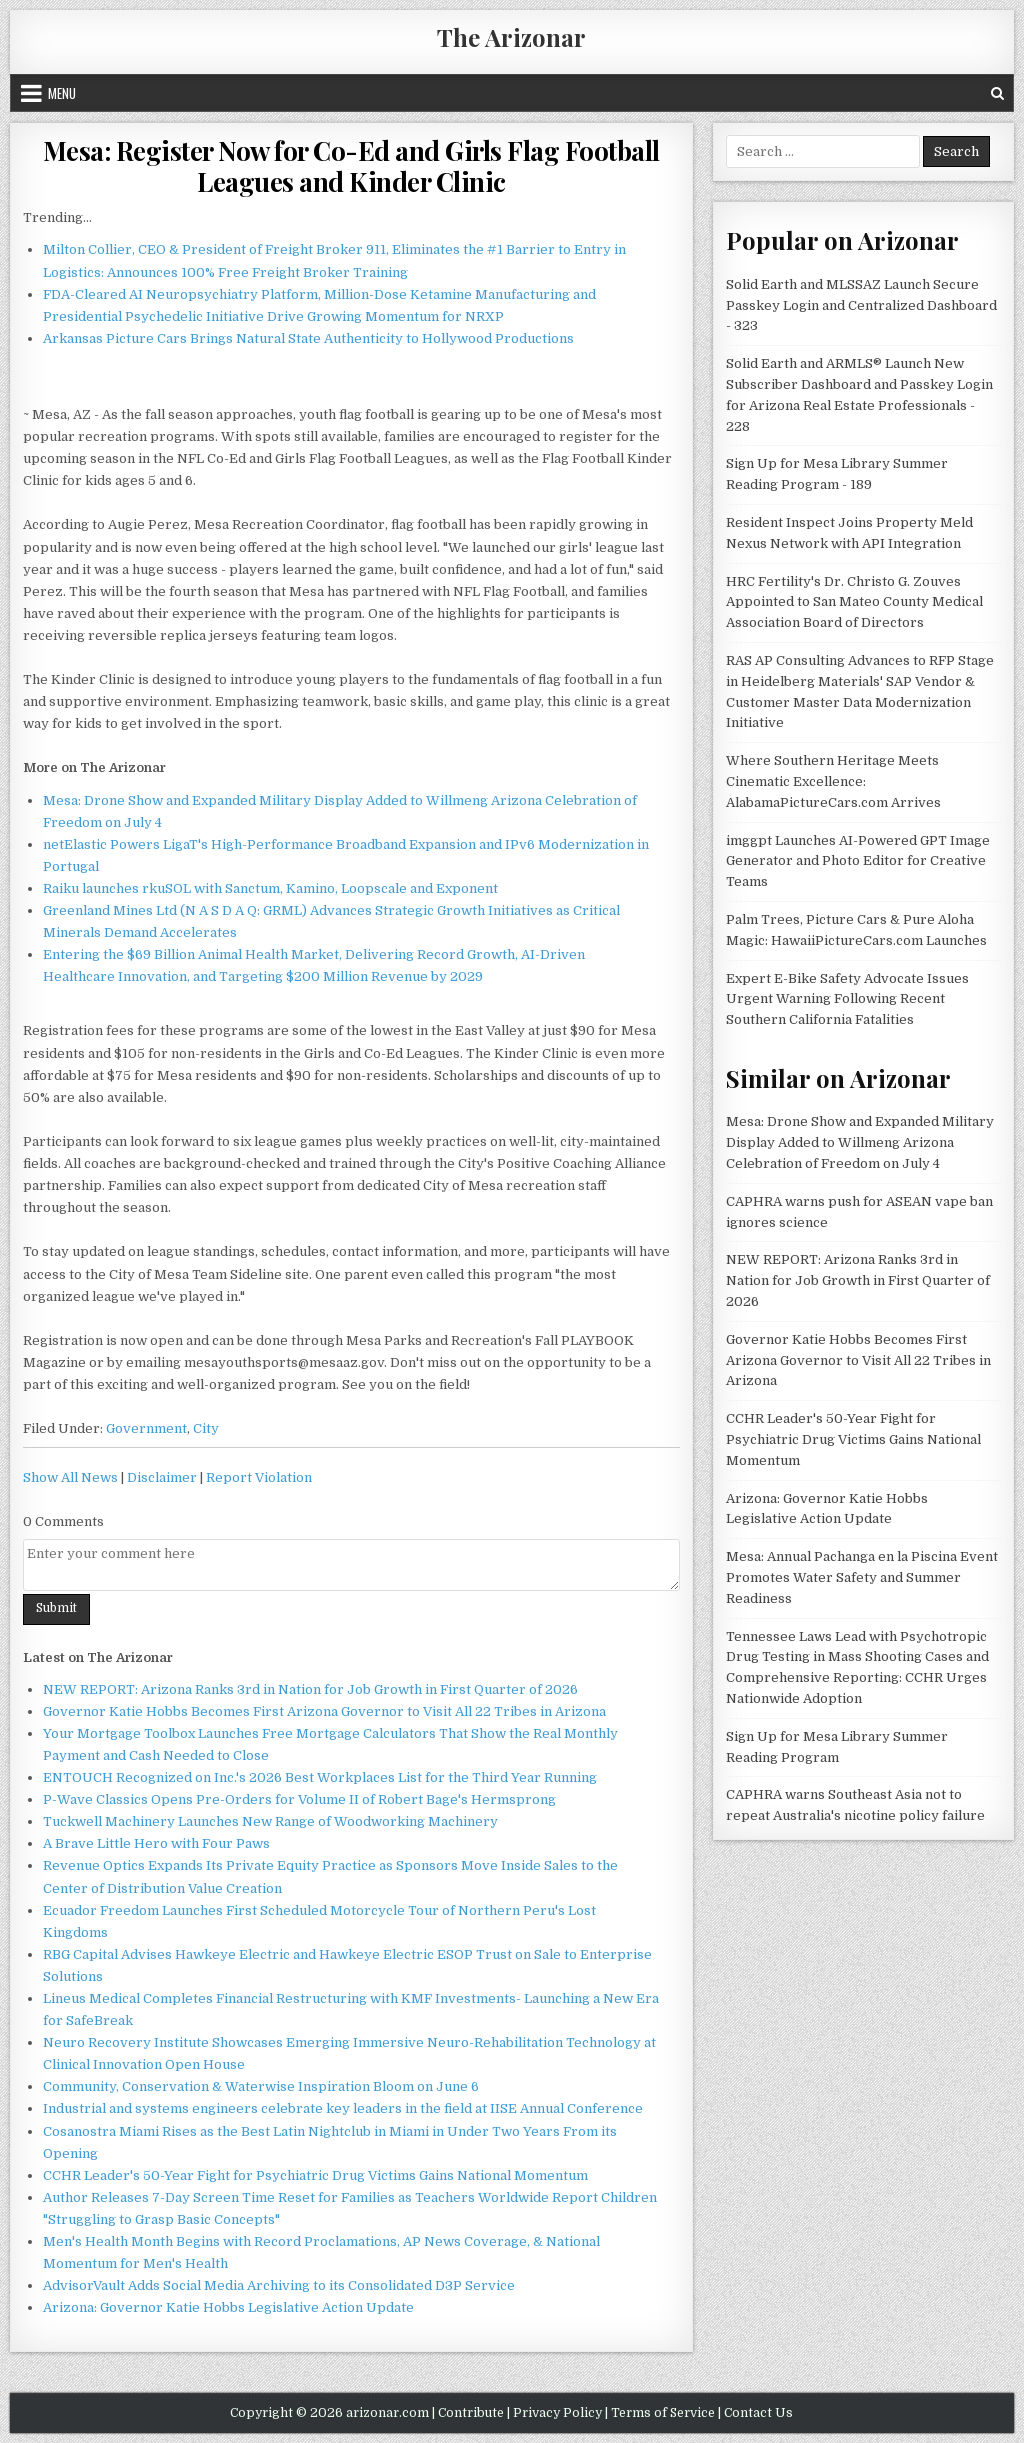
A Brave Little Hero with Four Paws (156, 1843)
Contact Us (758, 2413)
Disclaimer (162, 1477)
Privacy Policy (557, 2413)
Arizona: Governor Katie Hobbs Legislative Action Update (228, 2307)
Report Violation (259, 1477)
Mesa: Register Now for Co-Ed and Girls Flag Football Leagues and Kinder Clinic (351, 166)
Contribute (471, 2413)
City (206, 1428)
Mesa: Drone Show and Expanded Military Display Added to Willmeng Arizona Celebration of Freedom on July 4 (860, 1142)
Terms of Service (663, 2413)
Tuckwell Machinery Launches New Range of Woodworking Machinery (270, 1821)
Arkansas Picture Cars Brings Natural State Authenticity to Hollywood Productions (308, 338)
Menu (62, 93)
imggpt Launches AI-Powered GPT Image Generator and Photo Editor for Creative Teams (858, 861)
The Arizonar (511, 37)
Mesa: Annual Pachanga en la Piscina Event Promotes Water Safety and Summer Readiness (862, 1577)
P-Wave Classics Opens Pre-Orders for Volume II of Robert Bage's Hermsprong (299, 1799)
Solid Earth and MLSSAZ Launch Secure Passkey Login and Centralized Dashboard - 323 (861, 305)
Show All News (70, 1477)
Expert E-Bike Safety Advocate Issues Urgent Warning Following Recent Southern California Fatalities (847, 999)
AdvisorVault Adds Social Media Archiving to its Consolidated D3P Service (279, 2285)
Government (146, 1428)
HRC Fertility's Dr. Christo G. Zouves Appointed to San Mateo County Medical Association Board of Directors (854, 602)
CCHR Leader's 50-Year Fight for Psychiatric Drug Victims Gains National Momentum (315, 2175)
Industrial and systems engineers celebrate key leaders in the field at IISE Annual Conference (343, 2108)
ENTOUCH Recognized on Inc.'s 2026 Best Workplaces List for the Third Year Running (320, 1777)
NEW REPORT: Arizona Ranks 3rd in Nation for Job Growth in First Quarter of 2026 (310, 1689)
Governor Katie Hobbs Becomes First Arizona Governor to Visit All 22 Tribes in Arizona (324, 1711)
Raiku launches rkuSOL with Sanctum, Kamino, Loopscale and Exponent (270, 888)
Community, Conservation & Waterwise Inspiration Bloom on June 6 (261, 2086)
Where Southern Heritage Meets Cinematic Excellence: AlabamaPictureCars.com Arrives (833, 781)
